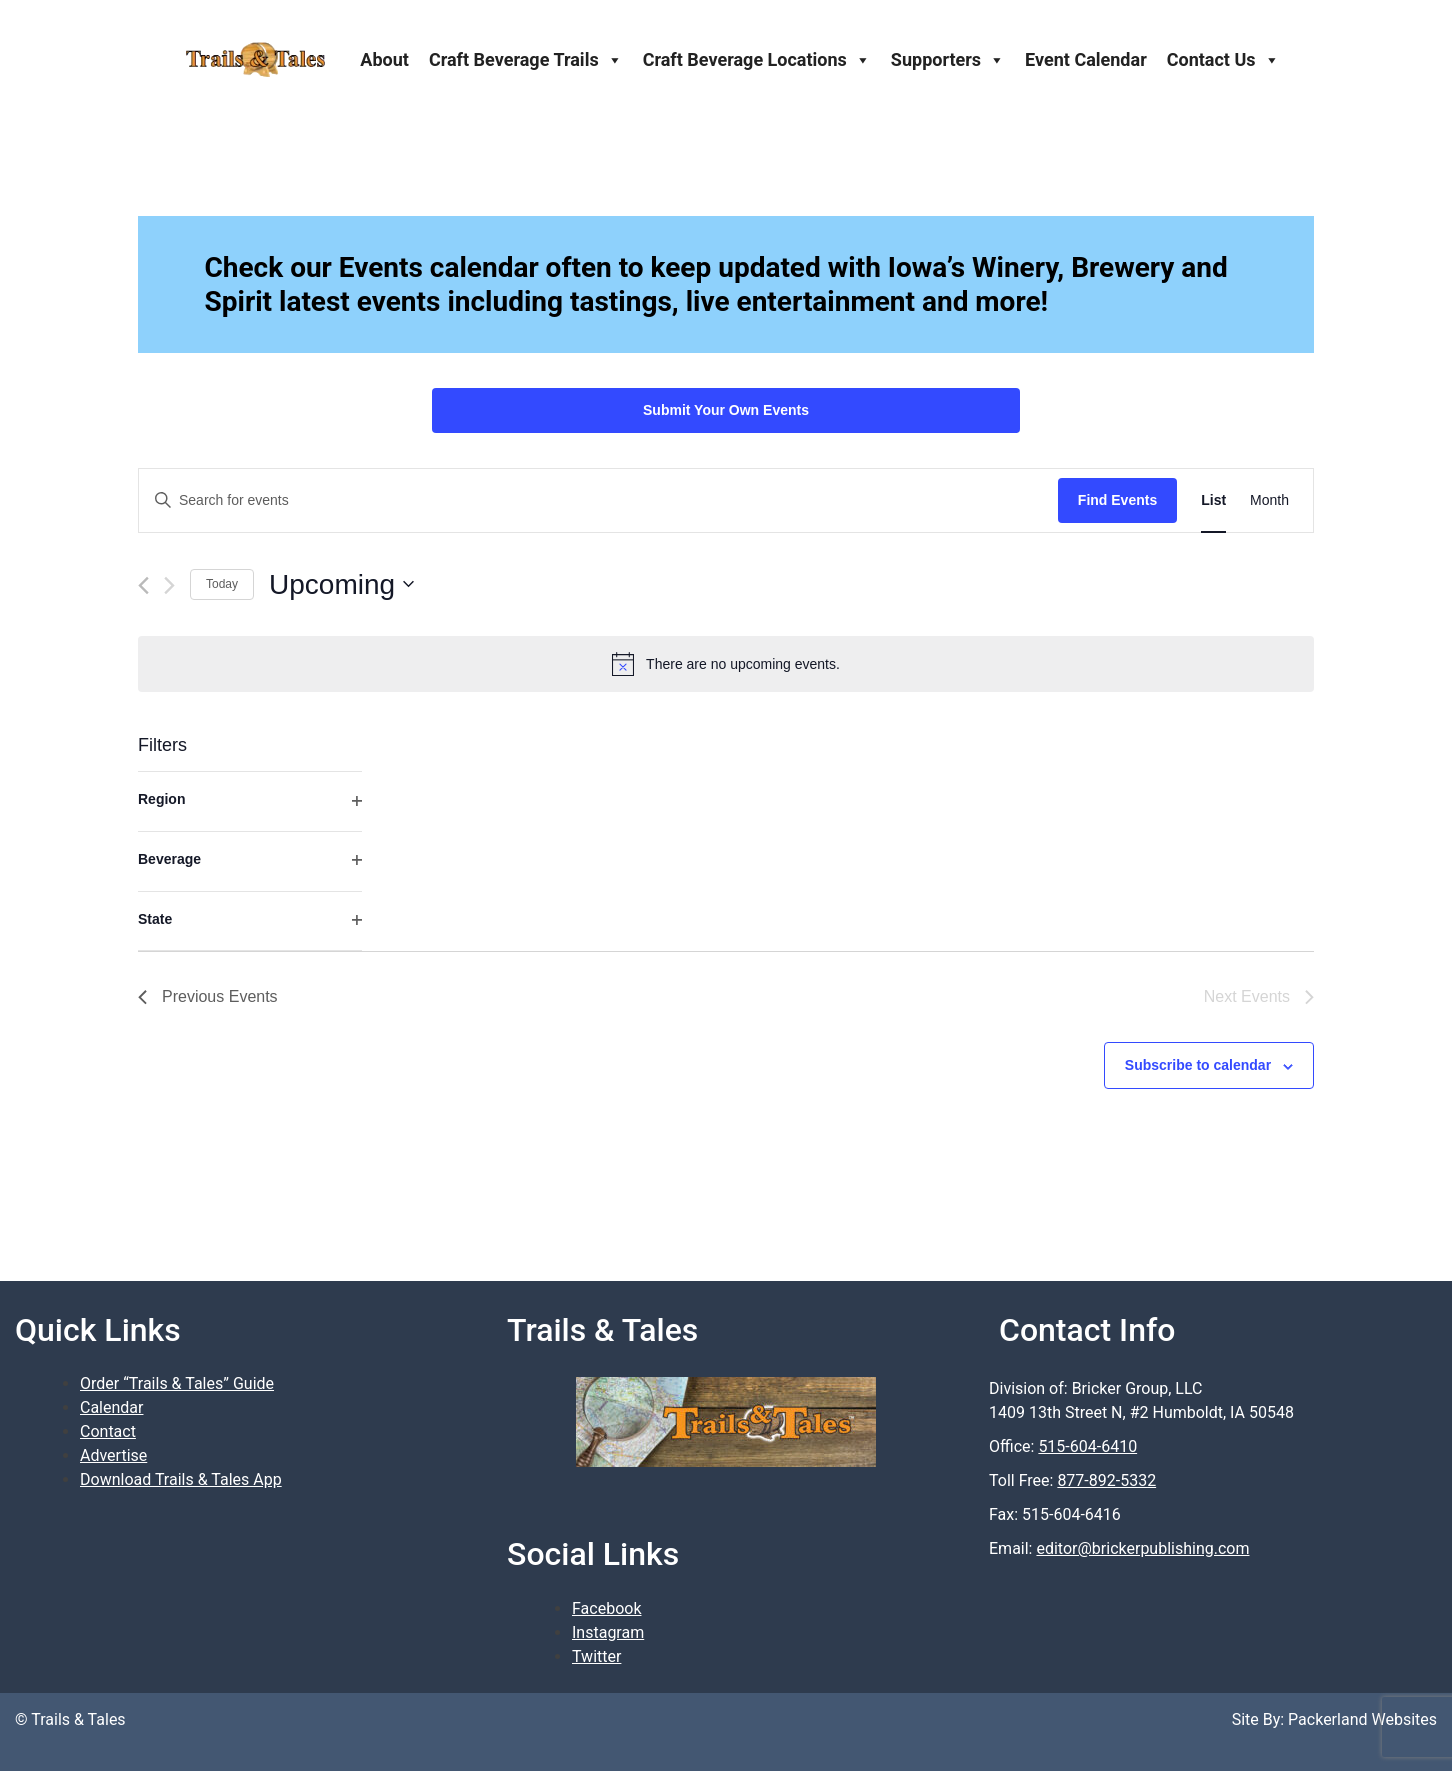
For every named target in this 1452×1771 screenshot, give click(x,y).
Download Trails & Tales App (181, 1479)
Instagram (608, 1632)
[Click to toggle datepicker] (341, 585)
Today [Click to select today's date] (222, 584)
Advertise (113, 1455)
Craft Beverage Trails (526, 59)
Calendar (111, 1407)
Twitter (596, 1656)
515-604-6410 (1087, 1446)
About (384, 59)
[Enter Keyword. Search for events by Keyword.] (598, 500)
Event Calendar (1086, 59)
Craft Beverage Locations (757, 59)
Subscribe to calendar (1198, 1065)
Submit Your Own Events (726, 410)
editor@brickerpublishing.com (1142, 1548)
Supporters (948, 59)
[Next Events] (169, 585)
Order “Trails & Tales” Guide (177, 1383)
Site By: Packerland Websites (1334, 1719)
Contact (108, 1431)
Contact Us (1223, 59)
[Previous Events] (143, 585)
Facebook (606, 1608)
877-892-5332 (1106, 1480)
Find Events (1117, 500)
